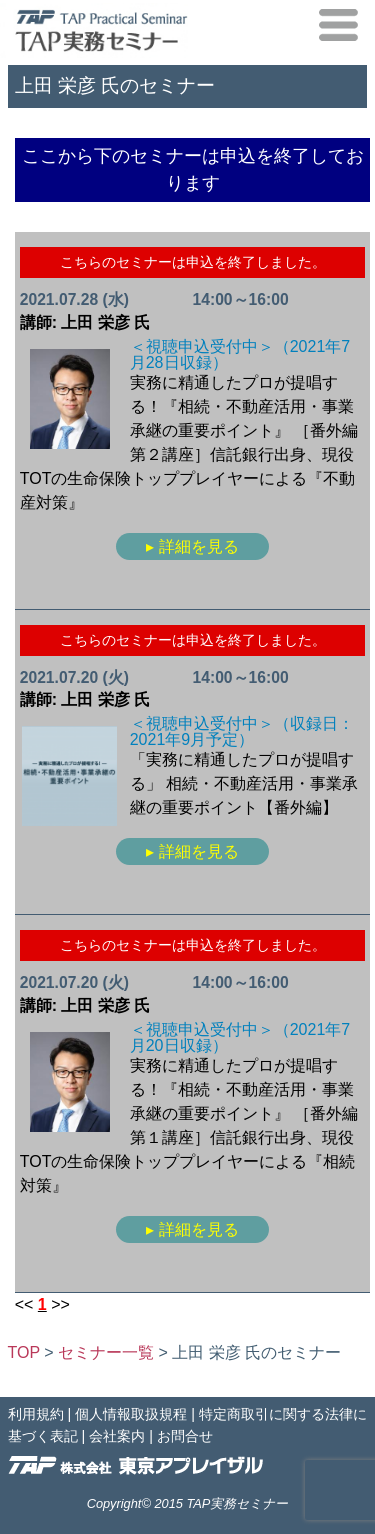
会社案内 (117, 1436)
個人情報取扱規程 (131, 1414)
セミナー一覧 (106, 1352)
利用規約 (36, 1414)
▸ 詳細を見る (192, 546)
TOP (24, 1352)
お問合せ (185, 1436)
